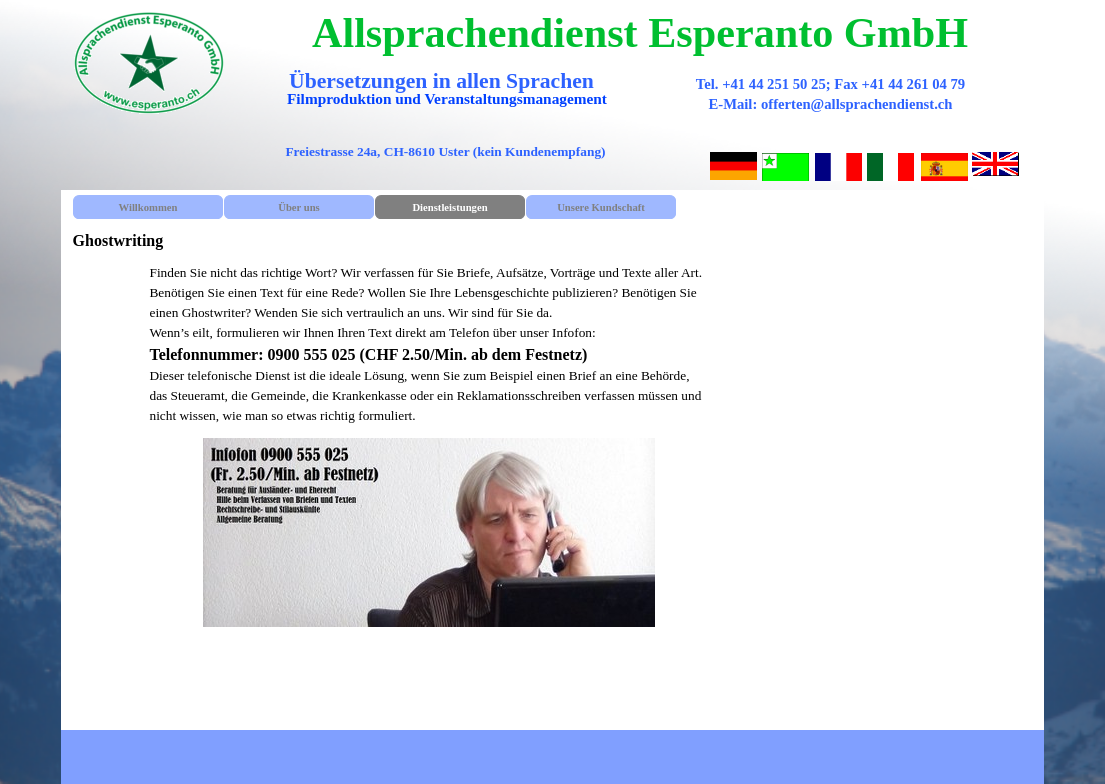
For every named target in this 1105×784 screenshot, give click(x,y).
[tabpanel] (428, 344)
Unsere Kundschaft (601, 207)
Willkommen (147, 207)
